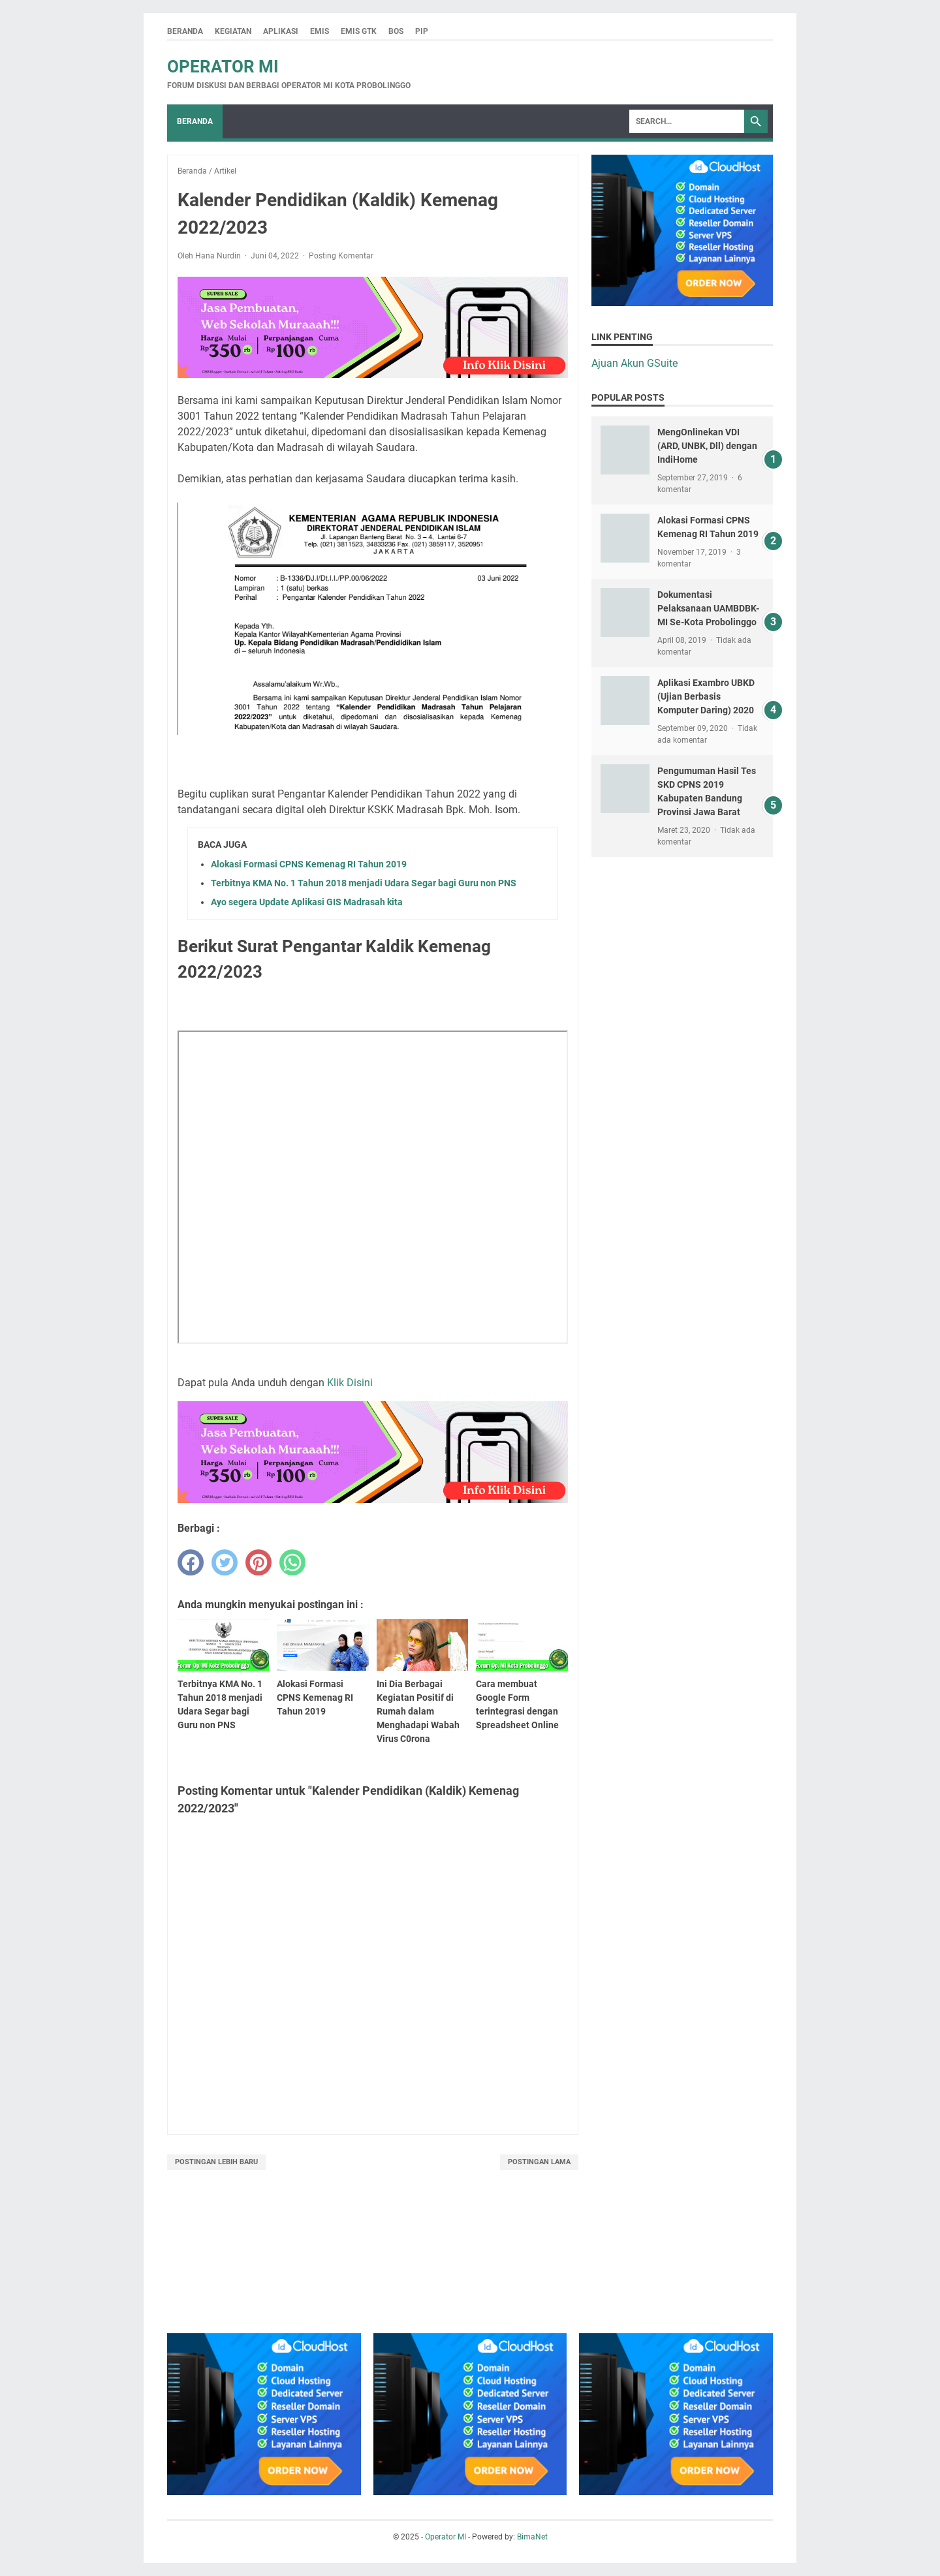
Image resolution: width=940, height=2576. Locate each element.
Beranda (185, 31)
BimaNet (532, 2536)
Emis (319, 31)
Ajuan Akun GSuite (634, 363)
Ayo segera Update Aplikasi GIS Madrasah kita (307, 902)
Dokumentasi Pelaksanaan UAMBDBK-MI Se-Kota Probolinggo (708, 608)
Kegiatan (233, 31)
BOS (395, 31)
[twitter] (225, 1562)
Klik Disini (350, 1382)
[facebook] (191, 1562)
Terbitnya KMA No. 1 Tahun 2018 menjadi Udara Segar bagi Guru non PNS (363, 883)
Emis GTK (359, 31)
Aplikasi (280, 31)
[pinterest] (258, 1562)
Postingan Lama (539, 2162)
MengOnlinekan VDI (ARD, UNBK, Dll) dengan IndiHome (707, 446)
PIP (421, 31)
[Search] (686, 121)
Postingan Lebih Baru (216, 2162)
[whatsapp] (292, 1562)
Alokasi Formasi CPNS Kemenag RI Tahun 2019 (309, 864)
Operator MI (223, 66)
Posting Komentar (341, 255)
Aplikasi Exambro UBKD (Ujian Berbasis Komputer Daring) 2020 (706, 696)
